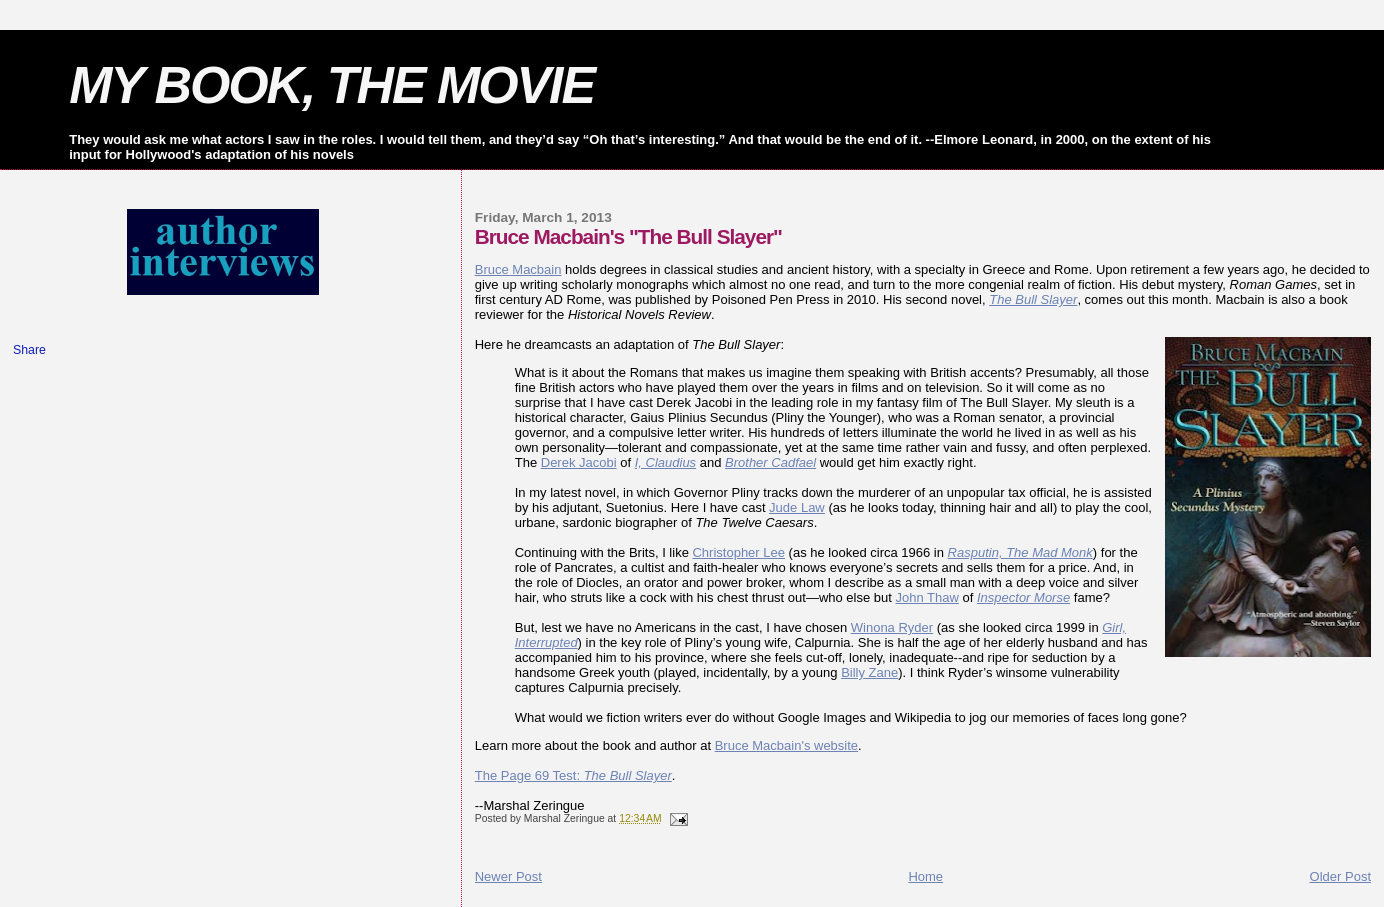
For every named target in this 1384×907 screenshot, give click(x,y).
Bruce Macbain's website (786, 745)
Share (29, 350)
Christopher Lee (738, 552)
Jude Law (797, 507)
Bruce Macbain (518, 269)
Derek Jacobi (579, 462)
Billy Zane (869, 672)
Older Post (1340, 876)
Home (925, 876)
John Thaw (927, 597)
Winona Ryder (892, 627)
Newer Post (508, 876)
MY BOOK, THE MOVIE (331, 85)
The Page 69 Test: (573, 775)
